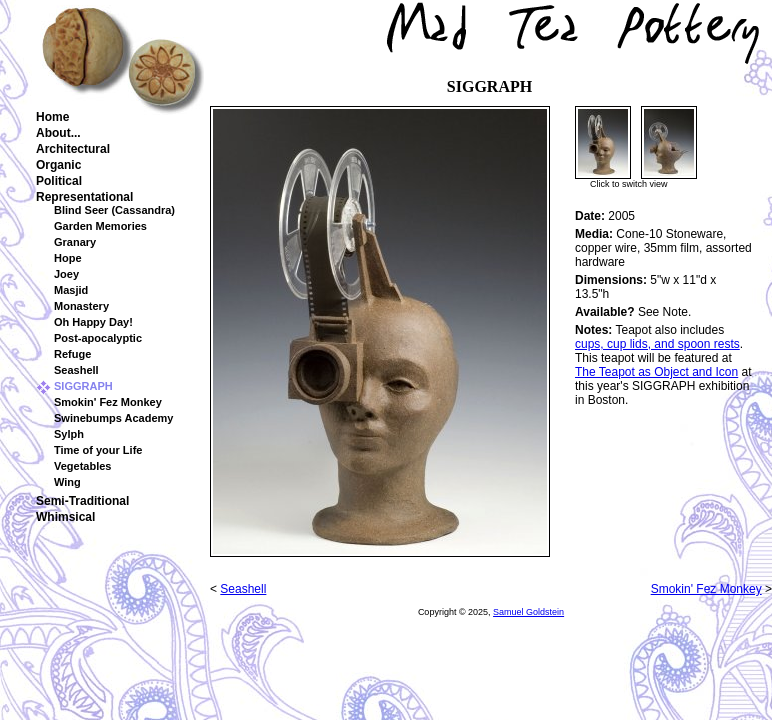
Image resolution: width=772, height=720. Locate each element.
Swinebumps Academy (113, 418)
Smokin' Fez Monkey (108, 402)
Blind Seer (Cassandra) (114, 210)
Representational (84, 197)
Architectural (73, 149)
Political (59, 181)
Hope (68, 258)
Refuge (72, 354)
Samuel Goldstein (528, 612)
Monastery (81, 306)
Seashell (76, 370)
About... (58, 133)
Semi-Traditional (82, 501)
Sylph (69, 434)
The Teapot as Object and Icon (656, 372)
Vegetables (82, 466)
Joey (66, 274)
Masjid (71, 290)
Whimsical (65, 517)
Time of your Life (98, 450)
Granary (75, 242)
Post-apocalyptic (98, 338)
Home (52, 117)
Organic (58, 165)
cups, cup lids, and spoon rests (657, 344)
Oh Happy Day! (93, 322)
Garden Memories (100, 226)
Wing (67, 482)
